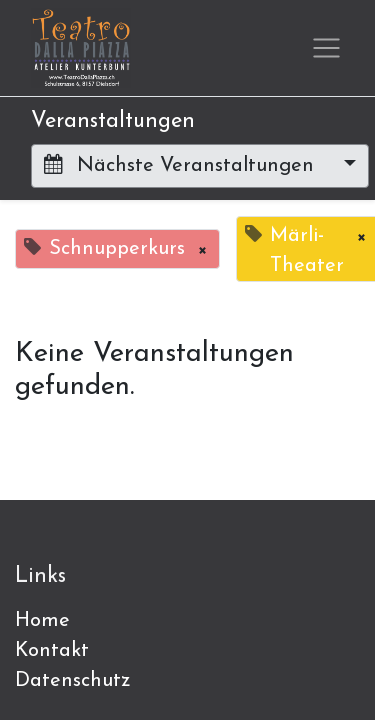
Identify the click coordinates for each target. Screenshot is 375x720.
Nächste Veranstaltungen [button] (182, 165)
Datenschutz (73, 681)
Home (42, 621)
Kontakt (52, 651)
